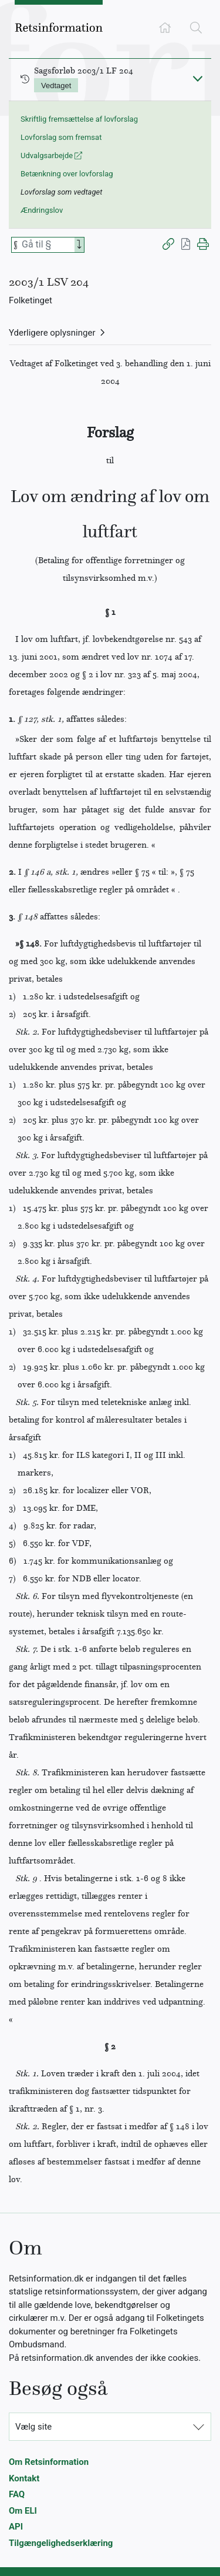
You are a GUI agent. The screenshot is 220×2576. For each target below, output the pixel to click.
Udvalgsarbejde (51, 155)
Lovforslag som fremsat (61, 137)
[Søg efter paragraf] (47, 244)
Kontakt (24, 2478)
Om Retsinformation (49, 2462)
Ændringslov (42, 210)
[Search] (79, 244)
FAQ (17, 2494)
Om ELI (23, 2510)
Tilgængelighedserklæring (61, 2543)
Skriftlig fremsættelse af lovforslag (79, 119)
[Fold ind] (198, 78)
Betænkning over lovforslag (67, 173)
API (16, 2526)
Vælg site (33, 2426)
